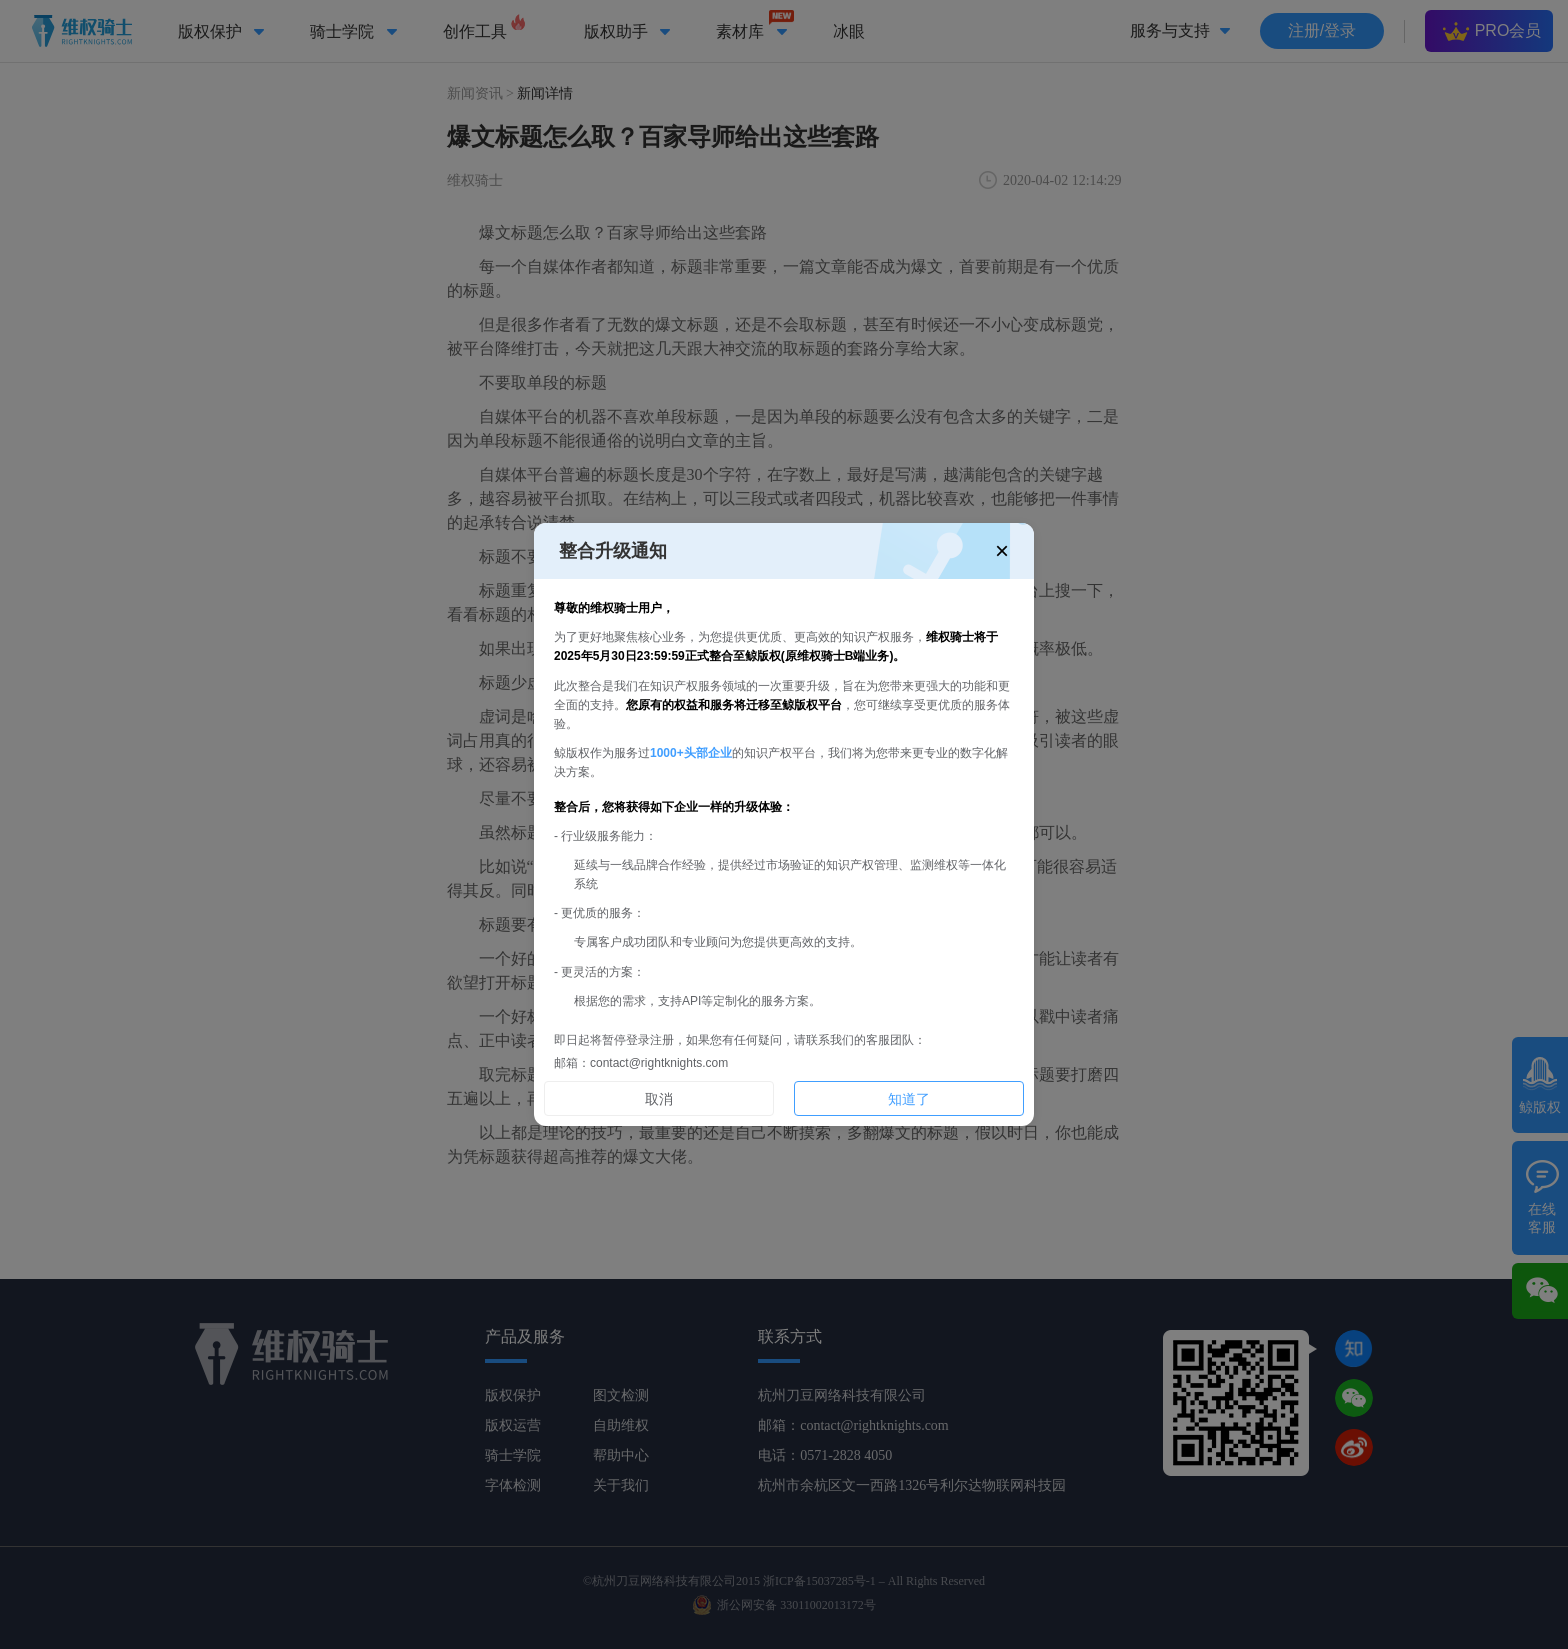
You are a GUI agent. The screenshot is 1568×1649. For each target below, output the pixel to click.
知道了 (909, 1099)
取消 (659, 1099)
